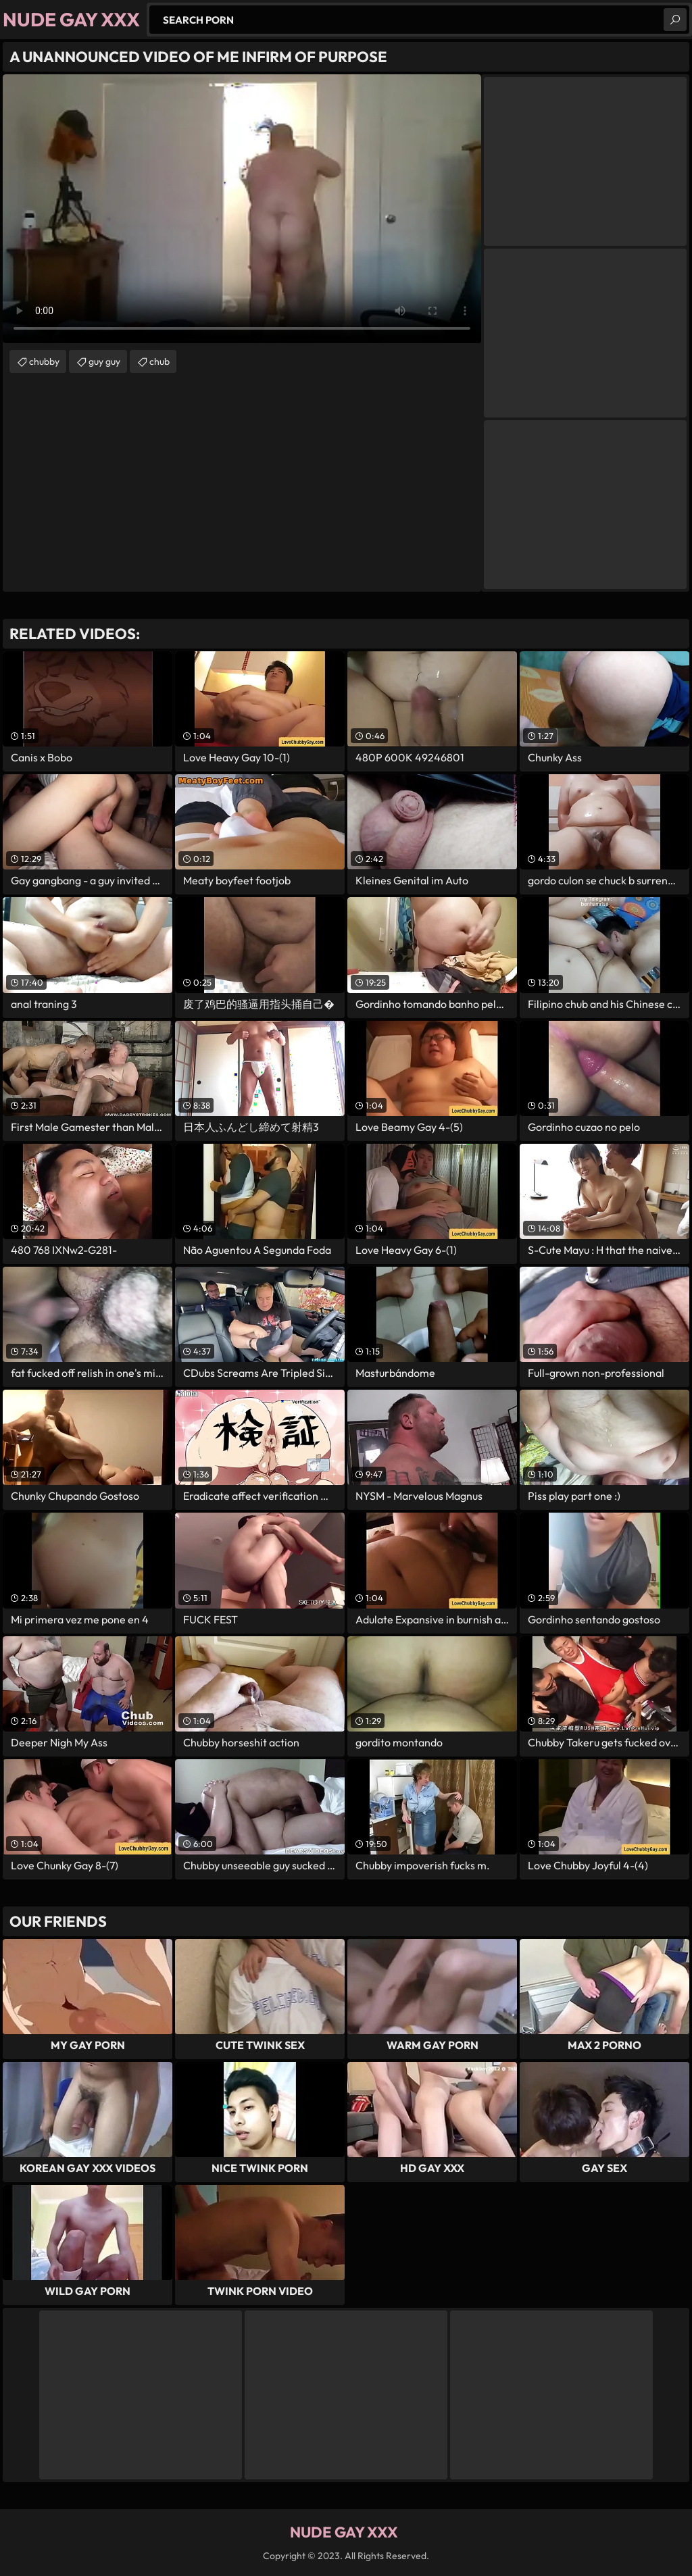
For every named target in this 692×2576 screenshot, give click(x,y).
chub (159, 361)
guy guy (104, 361)
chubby (44, 361)
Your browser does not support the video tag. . (242, 208)
